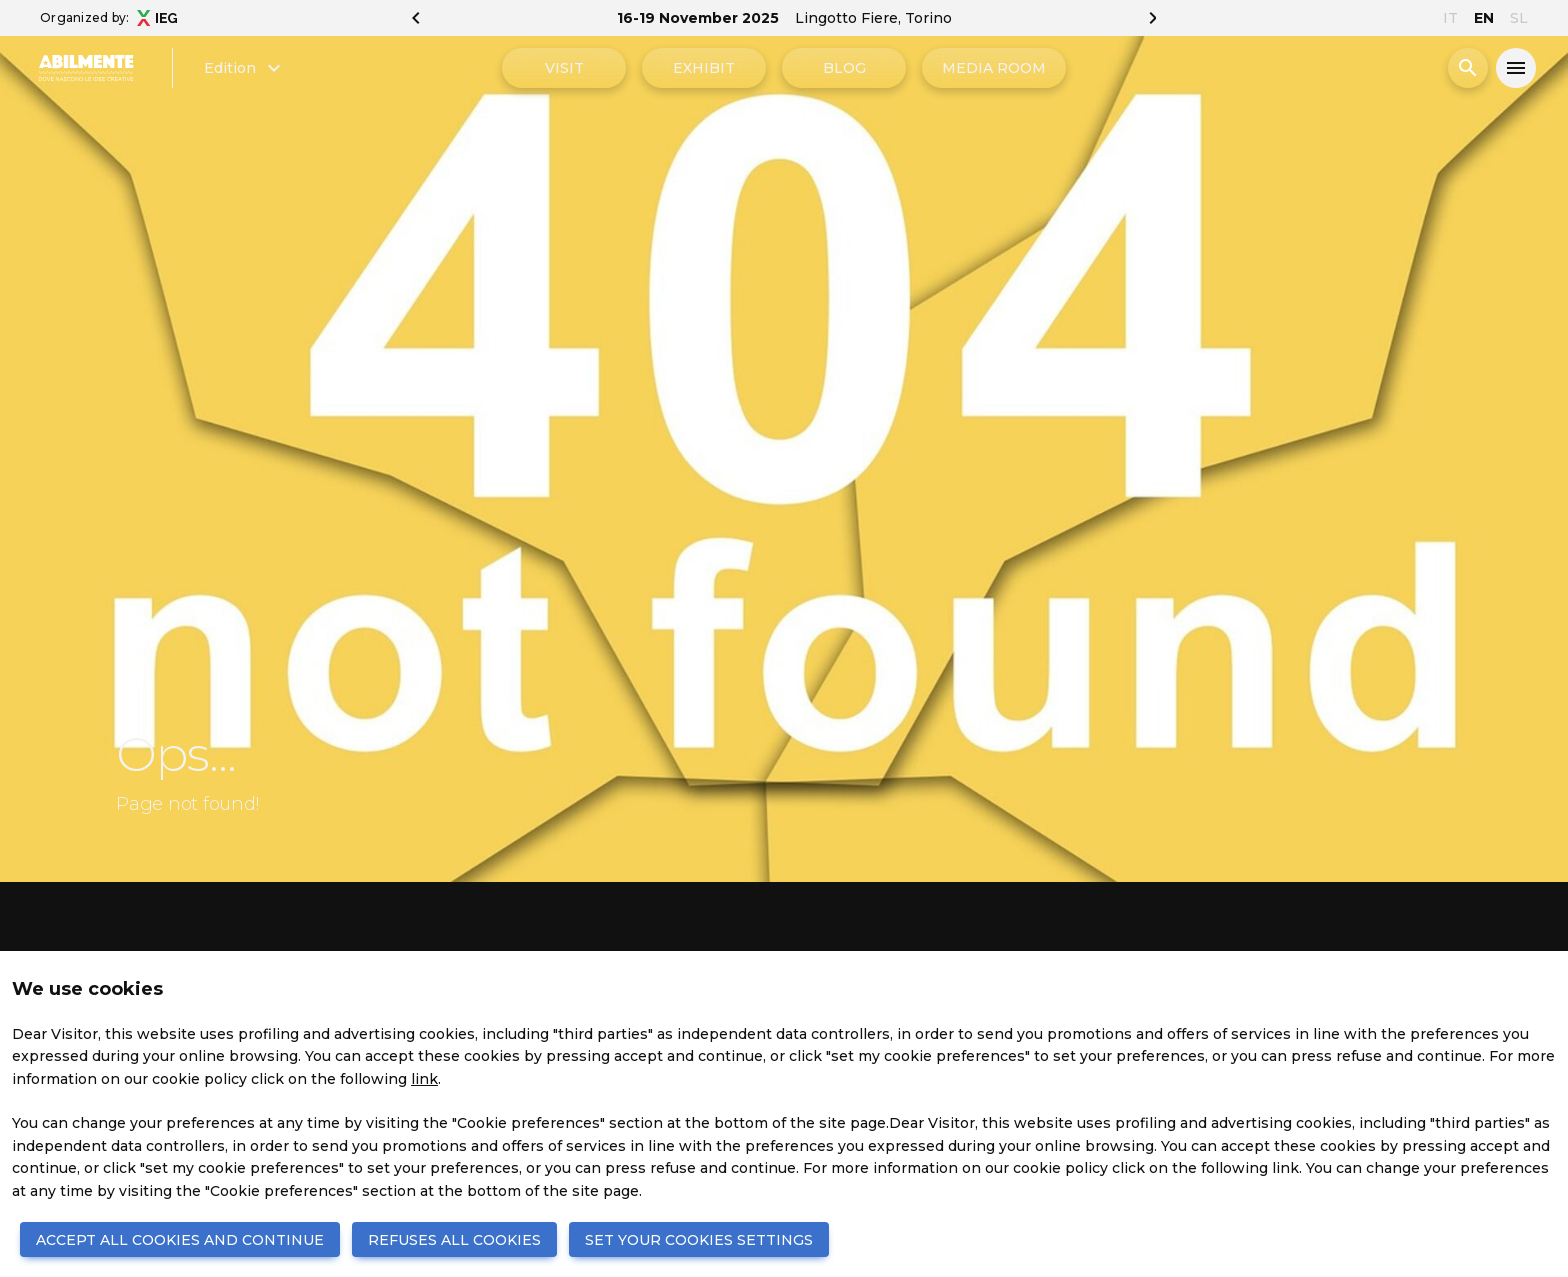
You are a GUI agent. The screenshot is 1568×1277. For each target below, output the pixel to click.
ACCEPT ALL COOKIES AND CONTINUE (180, 1240)
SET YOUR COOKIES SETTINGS (699, 1240)
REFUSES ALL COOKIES (454, 1240)
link (424, 1079)
